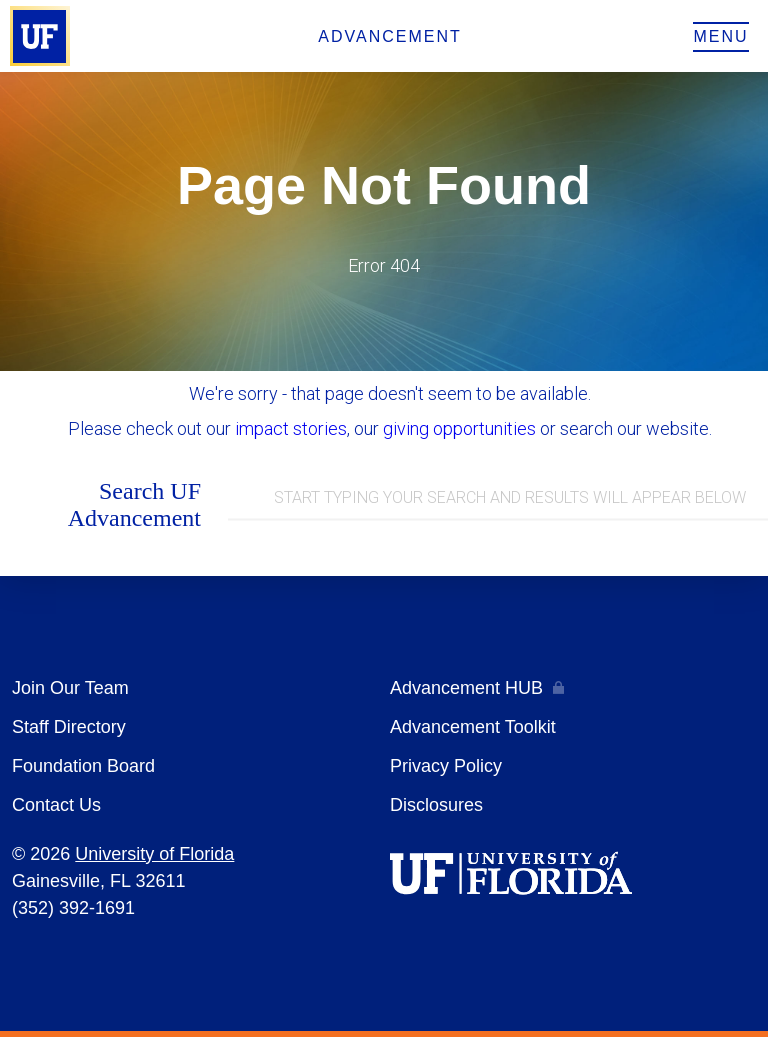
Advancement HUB (466, 688)
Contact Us (56, 805)
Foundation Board (83, 766)
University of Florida (154, 854)
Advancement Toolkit (473, 727)
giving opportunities (459, 428)
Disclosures (436, 805)
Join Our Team (70, 688)
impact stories (291, 428)
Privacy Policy (446, 766)
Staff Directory (69, 727)
